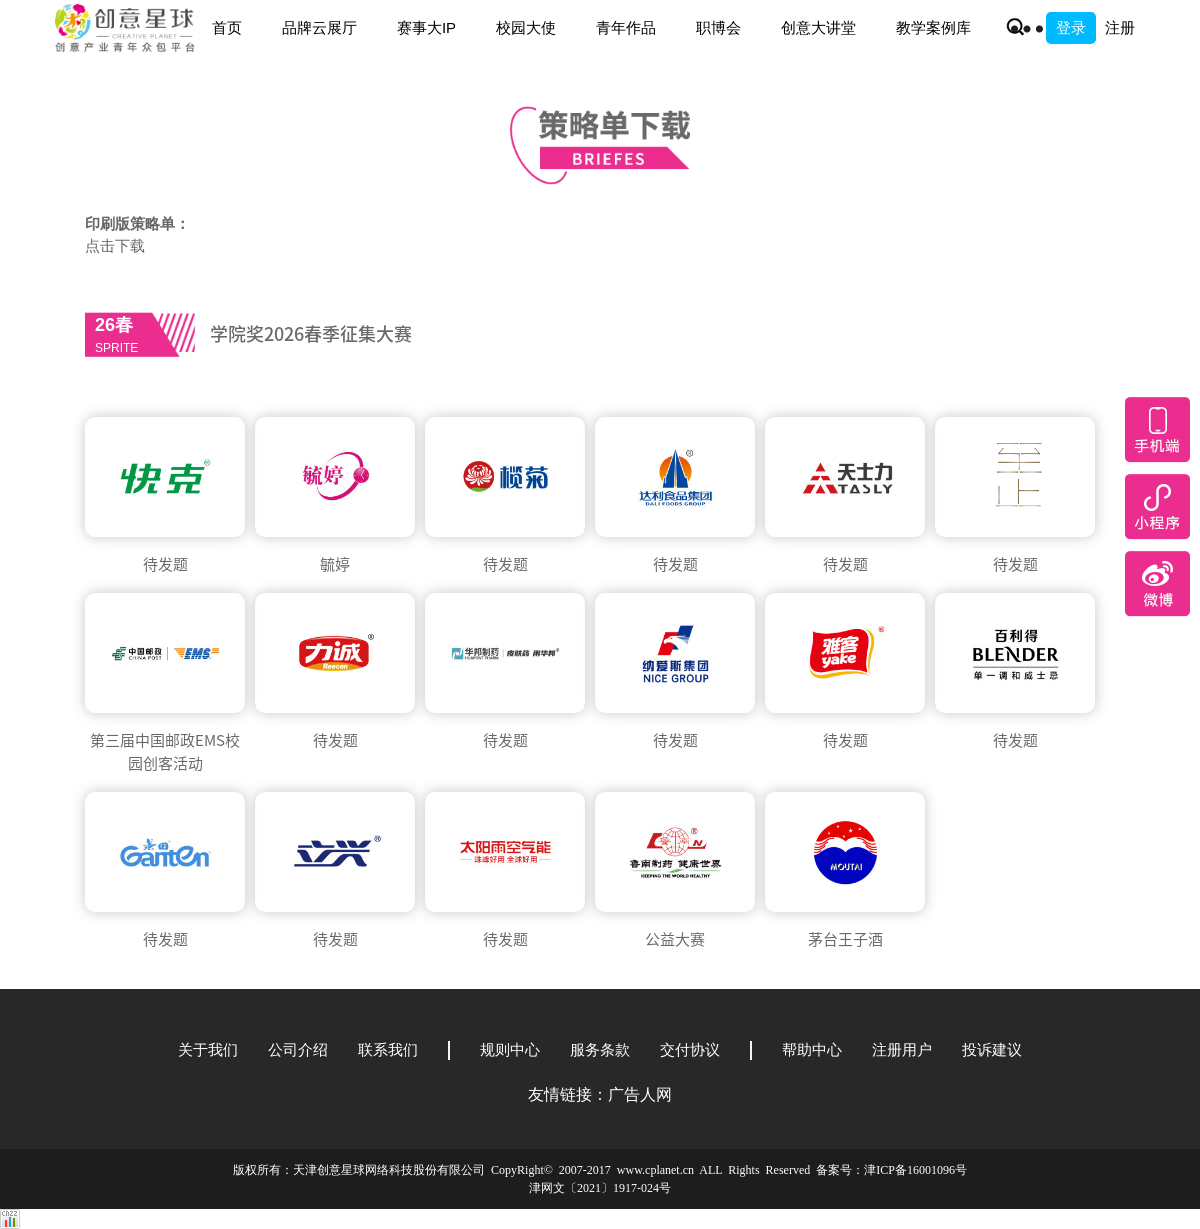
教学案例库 (933, 27)
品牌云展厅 (319, 27)
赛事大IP (426, 27)
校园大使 (526, 27)
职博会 (718, 27)
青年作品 (626, 27)
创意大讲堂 (818, 27)
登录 (1071, 27)
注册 (1120, 27)
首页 (227, 27)
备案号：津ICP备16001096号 (891, 1170)
